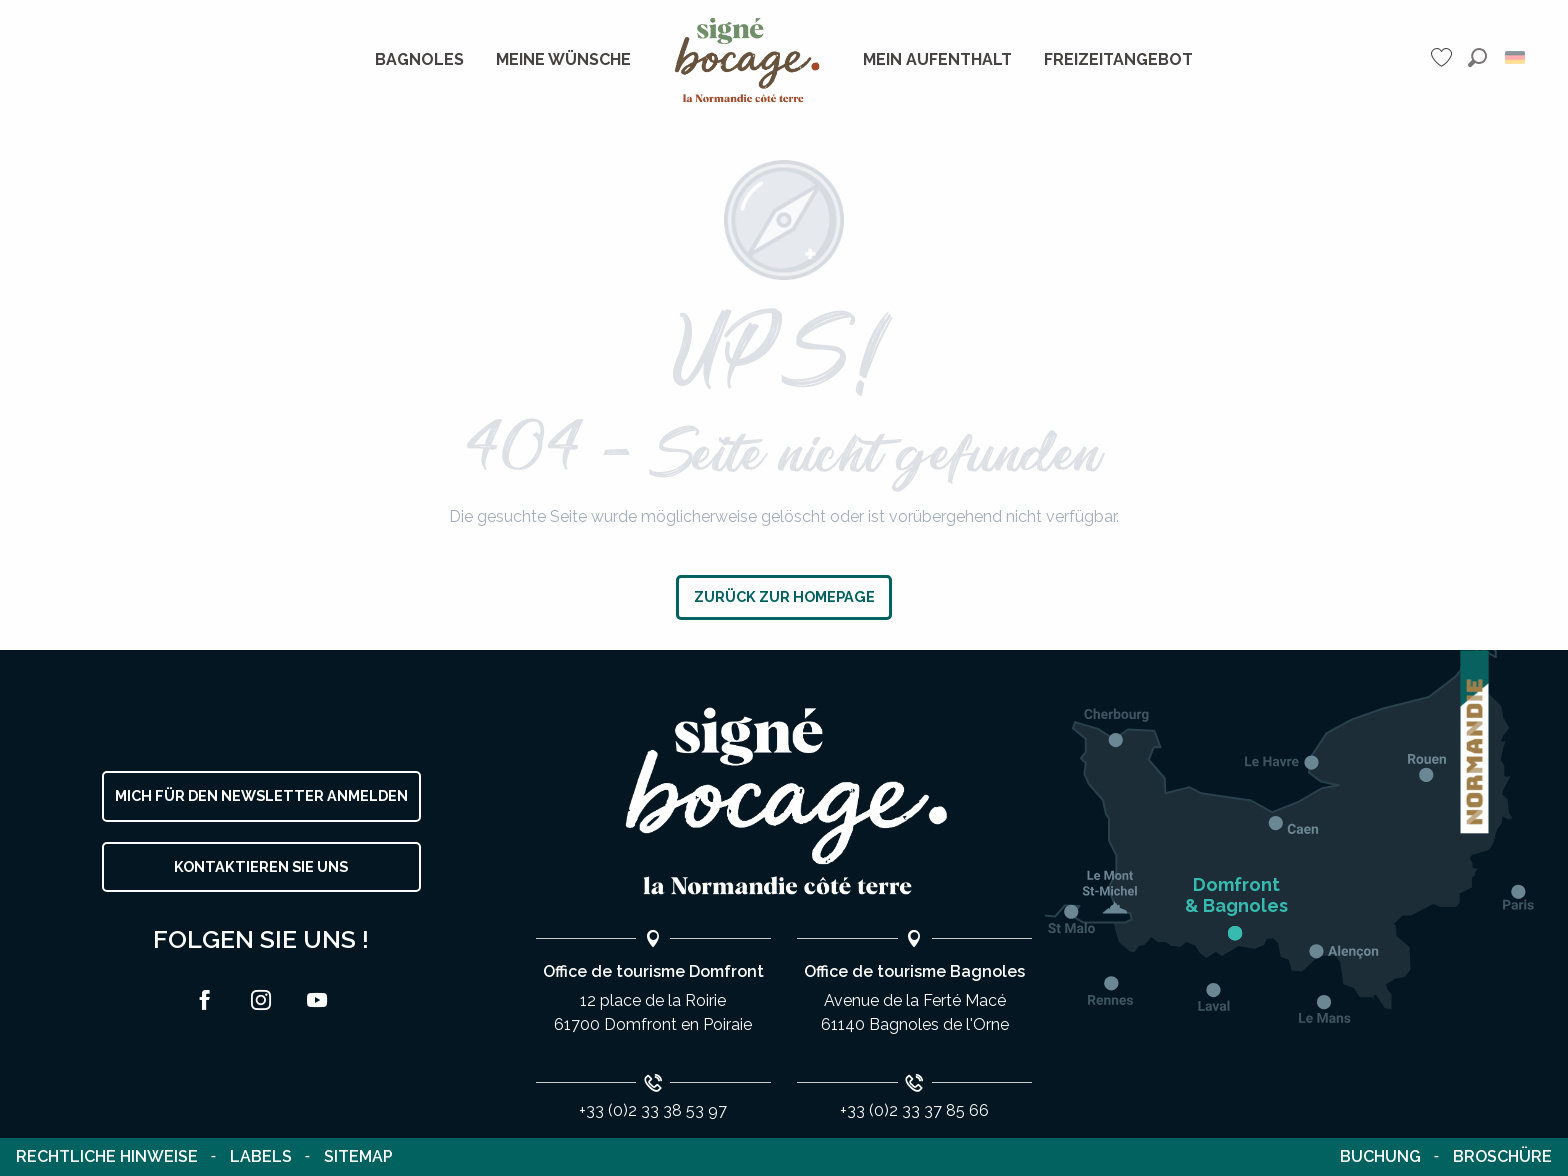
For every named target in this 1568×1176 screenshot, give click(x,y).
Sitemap (358, 1156)
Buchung (1380, 1156)
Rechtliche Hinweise (107, 1156)
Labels (261, 1156)
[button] (1477, 57)
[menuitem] (419, 60)
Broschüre (1502, 1156)
